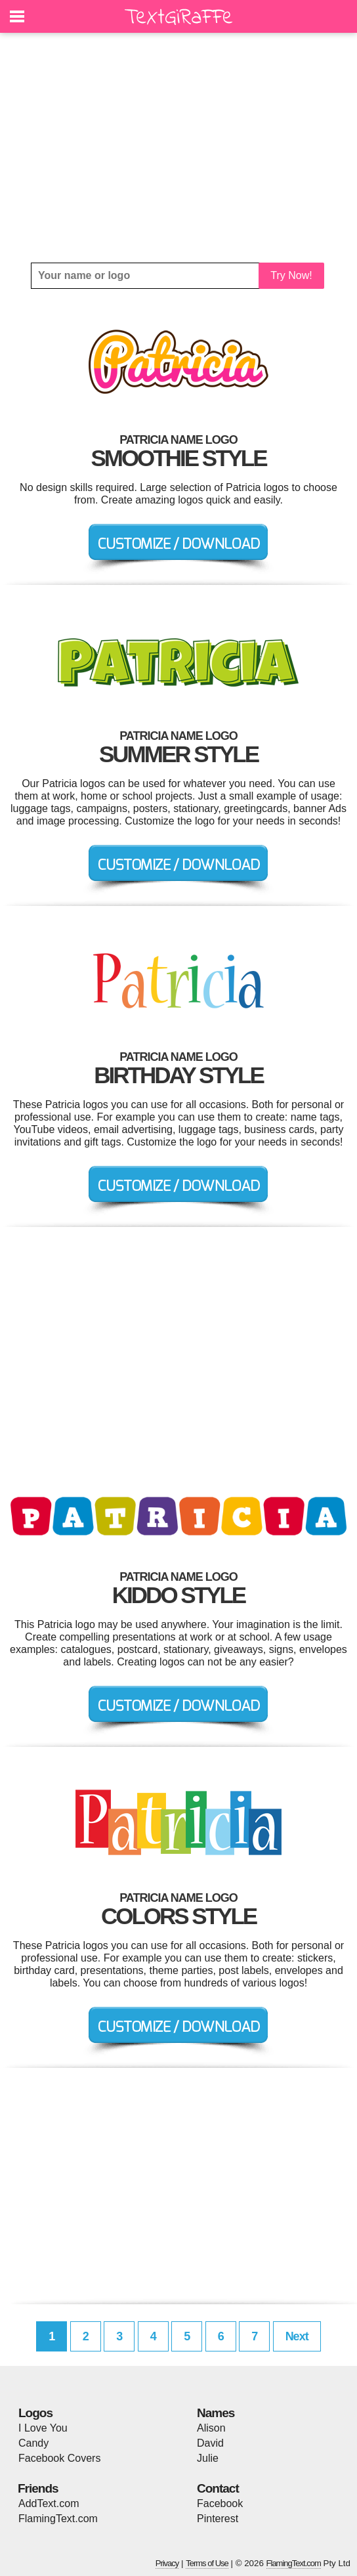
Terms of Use (207, 2563)
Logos (35, 2413)
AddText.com (48, 2503)
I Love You (43, 2428)
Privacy (167, 2563)
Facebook (220, 2503)
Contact (218, 2488)
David (210, 2443)
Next (296, 2336)
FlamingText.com (58, 2518)
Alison (211, 2428)
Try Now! (291, 275)
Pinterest (217, 2518)
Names (215, 2413)
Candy (33, 2443)
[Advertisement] (178, 148)
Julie (208, 2458)
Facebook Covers (59, 2458)
